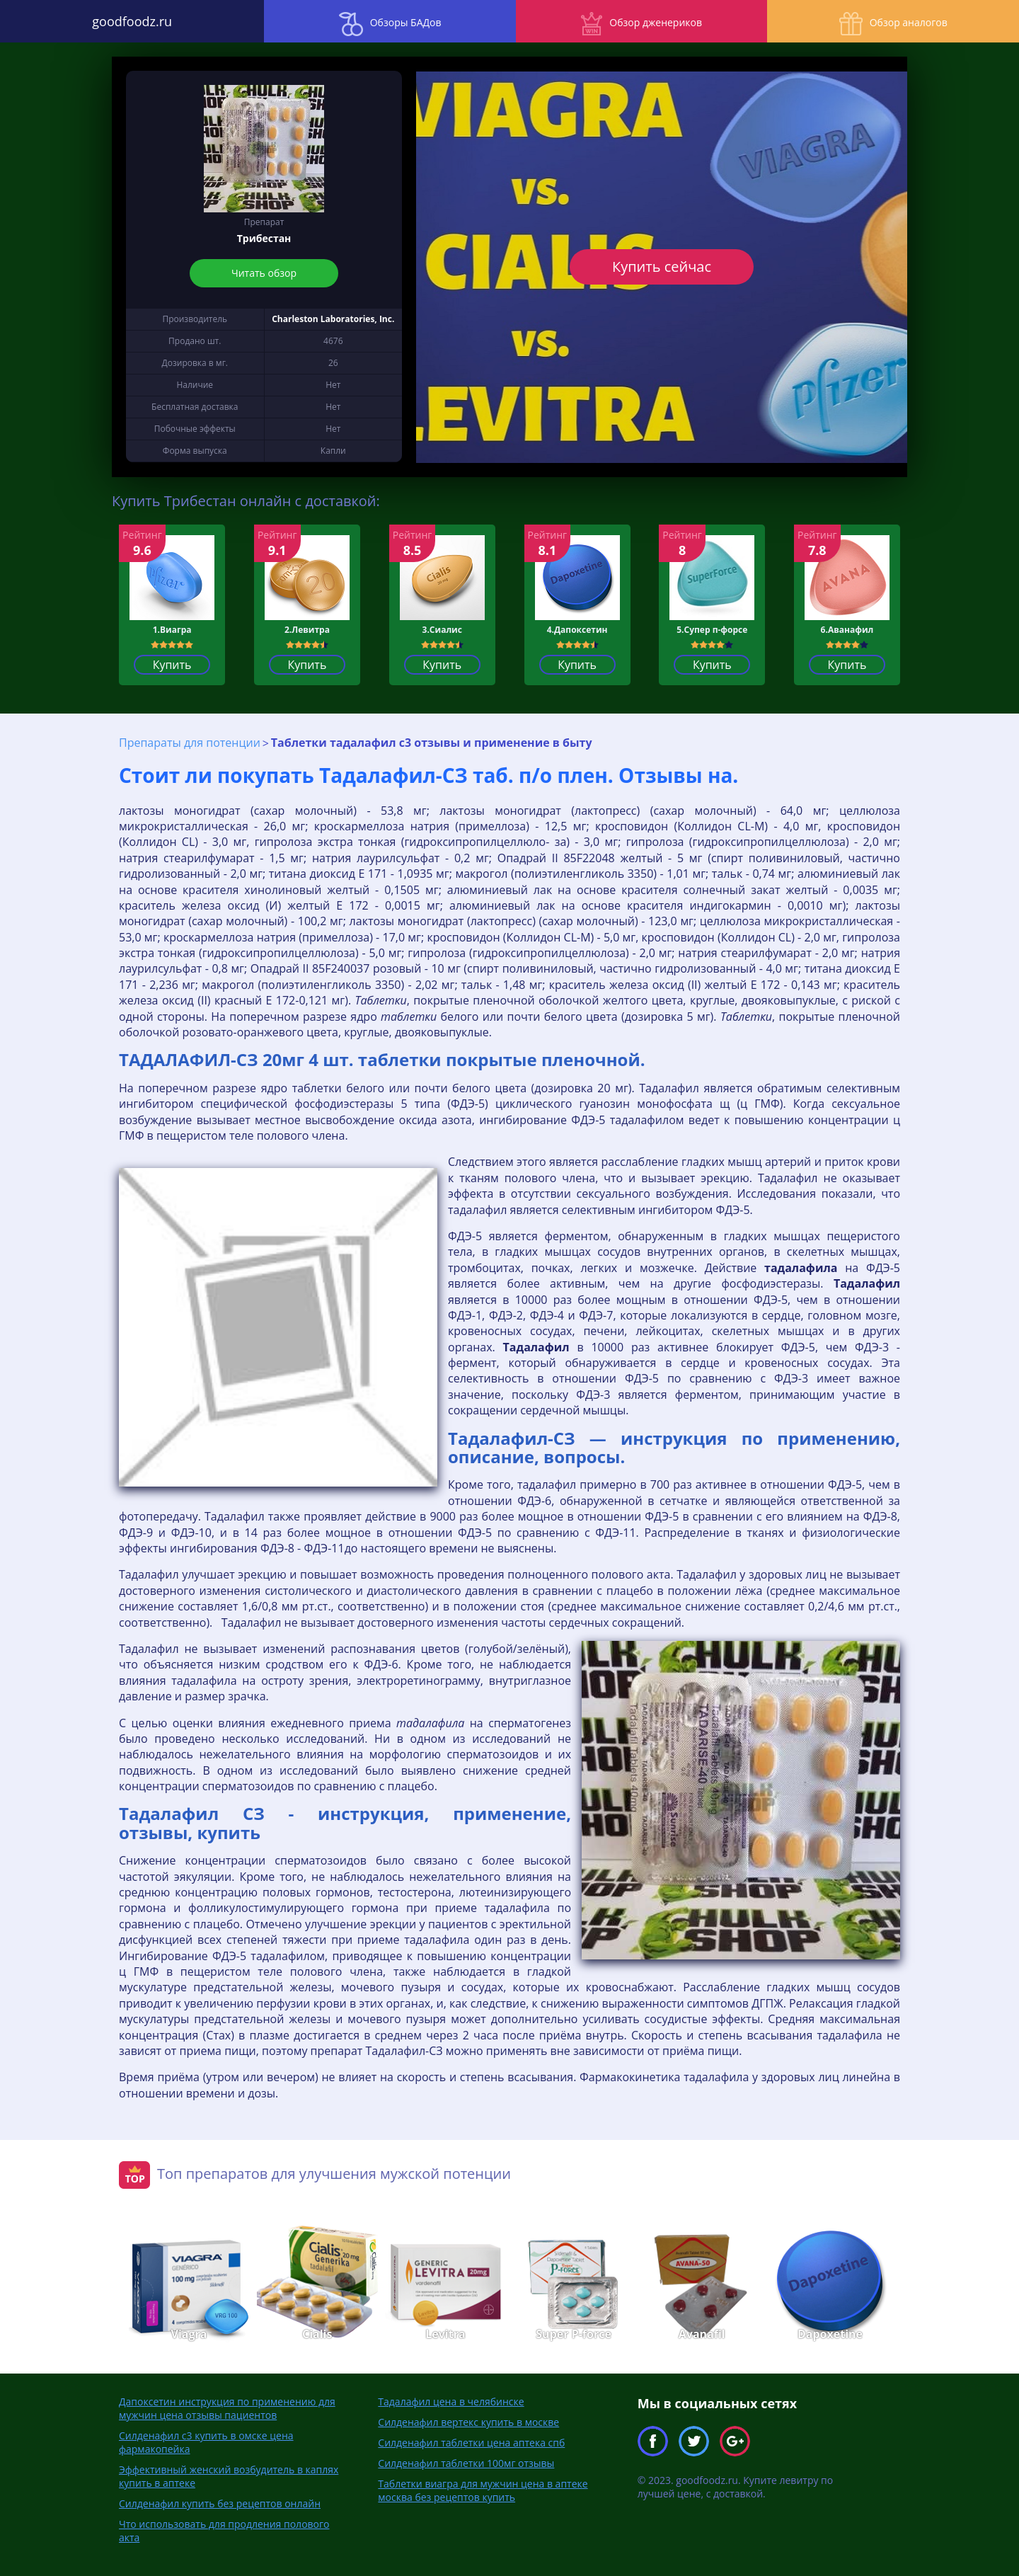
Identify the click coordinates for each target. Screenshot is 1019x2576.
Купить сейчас (661, 266)
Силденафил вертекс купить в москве (468, 2422)
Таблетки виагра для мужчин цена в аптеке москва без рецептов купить (482, 2490)
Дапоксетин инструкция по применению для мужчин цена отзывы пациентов (227, 2408)
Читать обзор (264, 273)
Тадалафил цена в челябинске (451, 2401)
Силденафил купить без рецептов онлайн (220, 2503)
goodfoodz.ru (128, 21)
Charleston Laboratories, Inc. (333, 319)
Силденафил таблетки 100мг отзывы (466, 2463)
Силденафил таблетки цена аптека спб (471, 2442)
